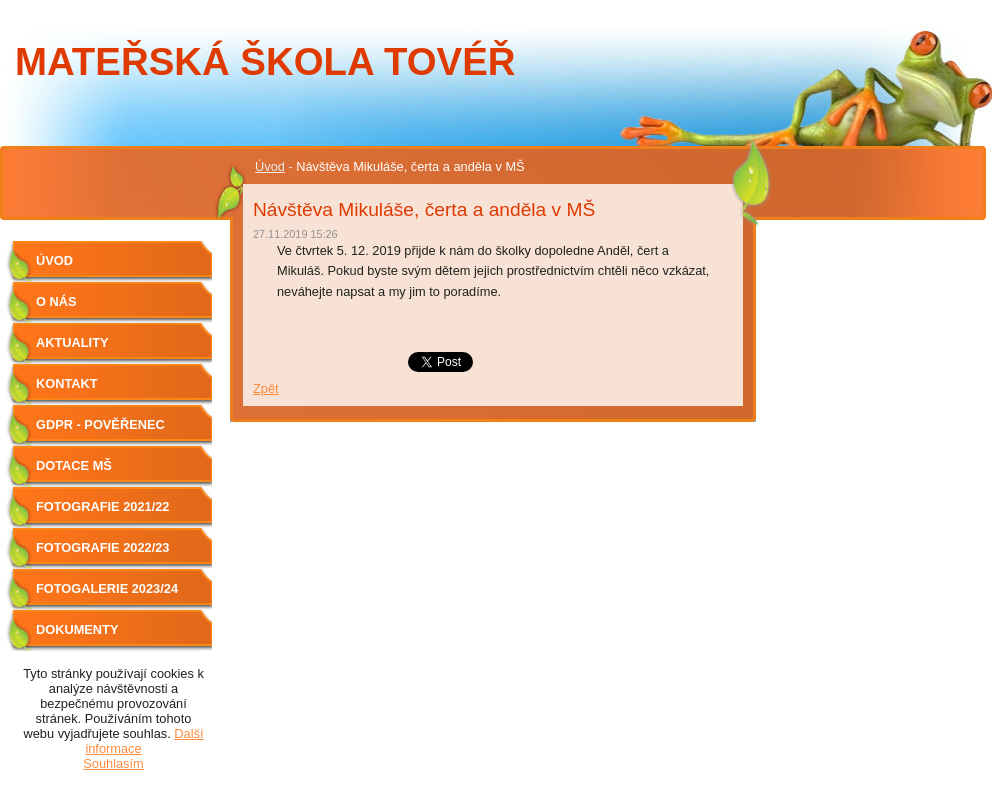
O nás (56, 301)
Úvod (270, 166)
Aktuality (72, 342)
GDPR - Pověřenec (100, 424)
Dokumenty (77, 629)
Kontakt (67, 383)
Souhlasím (113, 763)
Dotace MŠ (74, 465)
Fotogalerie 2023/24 (107, 588)
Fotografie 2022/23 (102, 547)
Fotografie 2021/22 (102, 506)
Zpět (266, 388)
